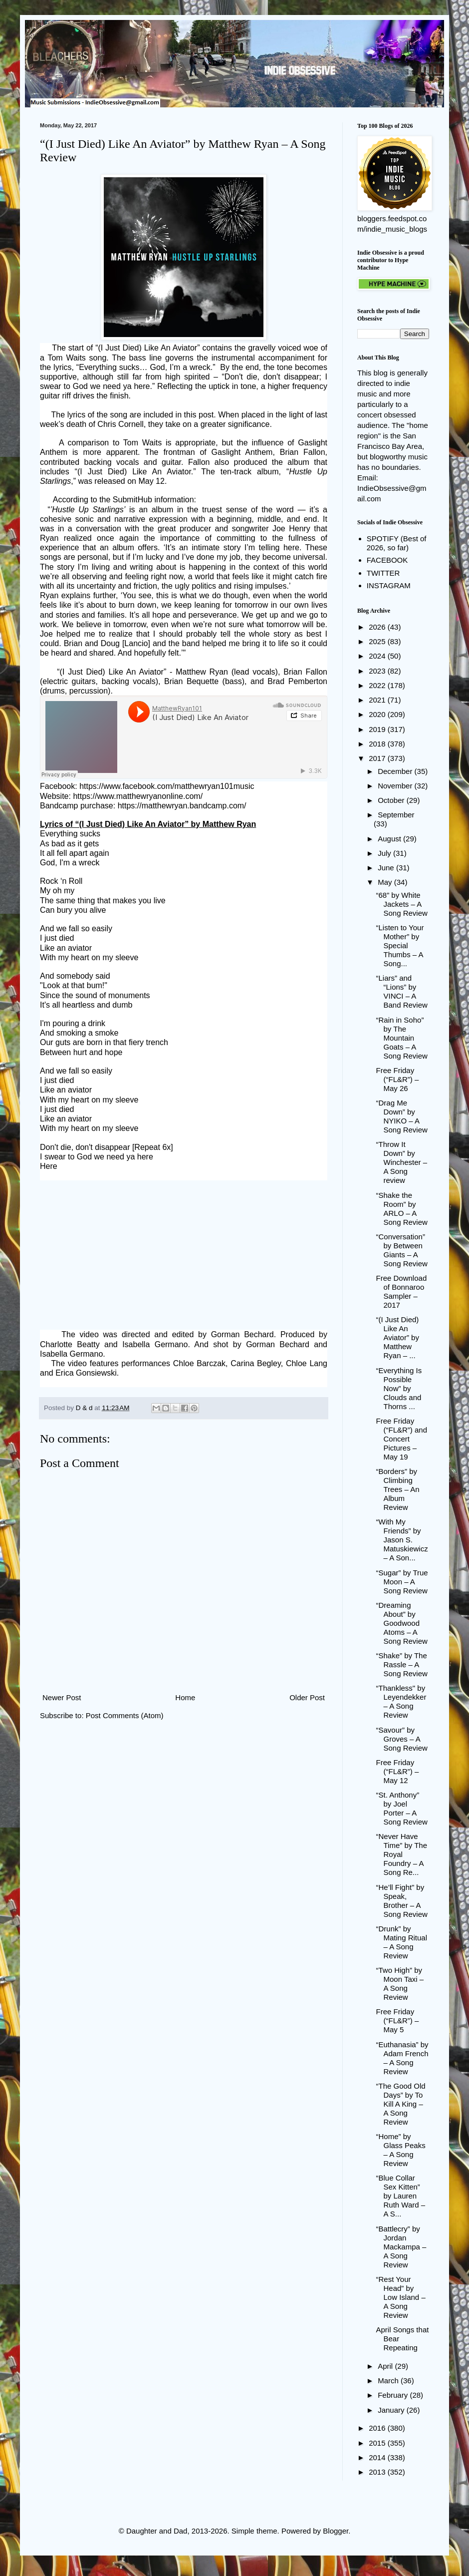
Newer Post (61, 1697)
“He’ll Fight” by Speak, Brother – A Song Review (402, 1900)
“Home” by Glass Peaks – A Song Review (401, 2150)
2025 (378, 641)
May (386, 882)
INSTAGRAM (389, 585)
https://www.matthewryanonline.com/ (138, 796)
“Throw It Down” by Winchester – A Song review (402, 1162)
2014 (378, 2457)
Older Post (307, 1697)
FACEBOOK (387, 560)
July (385, 853)
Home (185, 1697)
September (396, 814)
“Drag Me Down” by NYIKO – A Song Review (402, 1116)
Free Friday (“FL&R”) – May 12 (397, 1771)
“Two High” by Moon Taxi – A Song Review (400, 1983)
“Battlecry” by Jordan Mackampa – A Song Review (401, 2246)
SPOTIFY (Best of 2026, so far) (397, 543)
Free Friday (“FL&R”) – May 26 (397, 1079)
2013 (378, 2472)
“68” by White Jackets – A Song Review (402, 904)
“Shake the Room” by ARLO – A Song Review (402, 1208)
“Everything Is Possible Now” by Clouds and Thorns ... (399, 1388)
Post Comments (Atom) (125, 1715)
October (392, 800)
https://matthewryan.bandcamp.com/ (182, 805)
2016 (378, 2428)
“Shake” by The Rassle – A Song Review (402, 1664)
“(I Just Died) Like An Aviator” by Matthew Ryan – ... (397, 1337)
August (390, 838)
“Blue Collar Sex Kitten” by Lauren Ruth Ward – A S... (401, 2196)
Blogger (335, 2531)
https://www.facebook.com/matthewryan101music (166, 786)
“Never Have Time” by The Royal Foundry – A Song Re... (402, 1854)
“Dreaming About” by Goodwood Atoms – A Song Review (402, 1623)
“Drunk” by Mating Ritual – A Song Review (402, 1942)
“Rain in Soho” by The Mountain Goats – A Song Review (402, 1038)
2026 (378, 627)
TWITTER (383, 573)
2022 (378, 685)
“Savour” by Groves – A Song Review (402, 1739)
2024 (378, 656)
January (392, 2410)
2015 (378, 2443)
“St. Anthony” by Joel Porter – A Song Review (402, 1808)
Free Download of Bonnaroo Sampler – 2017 (401, 1291)
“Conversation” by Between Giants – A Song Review (402, 1250)
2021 (378, 700)
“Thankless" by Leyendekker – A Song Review (401, 1701)
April (386, 2366)
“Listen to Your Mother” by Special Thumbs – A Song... (400, 945)
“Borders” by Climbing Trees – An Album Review (398, 1489)
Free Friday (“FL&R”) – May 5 (397, 2020)
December (396, 771)
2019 (378, 729)
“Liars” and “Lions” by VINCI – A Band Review (402, 991)
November (396, 785)
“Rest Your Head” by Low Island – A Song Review (401, 2297)
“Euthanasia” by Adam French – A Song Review (402, 2058)
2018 (378, 743)
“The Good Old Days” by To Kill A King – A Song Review (401, 2104)
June (387, 867)
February (394, 2395)
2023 (378, 671)
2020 (378, 714)
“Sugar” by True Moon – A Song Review (402, 1581)
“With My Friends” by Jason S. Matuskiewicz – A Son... (402, 1539)
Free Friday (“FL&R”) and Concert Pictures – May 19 (402, 1439)
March (389, 2380)
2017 (378, 758)
